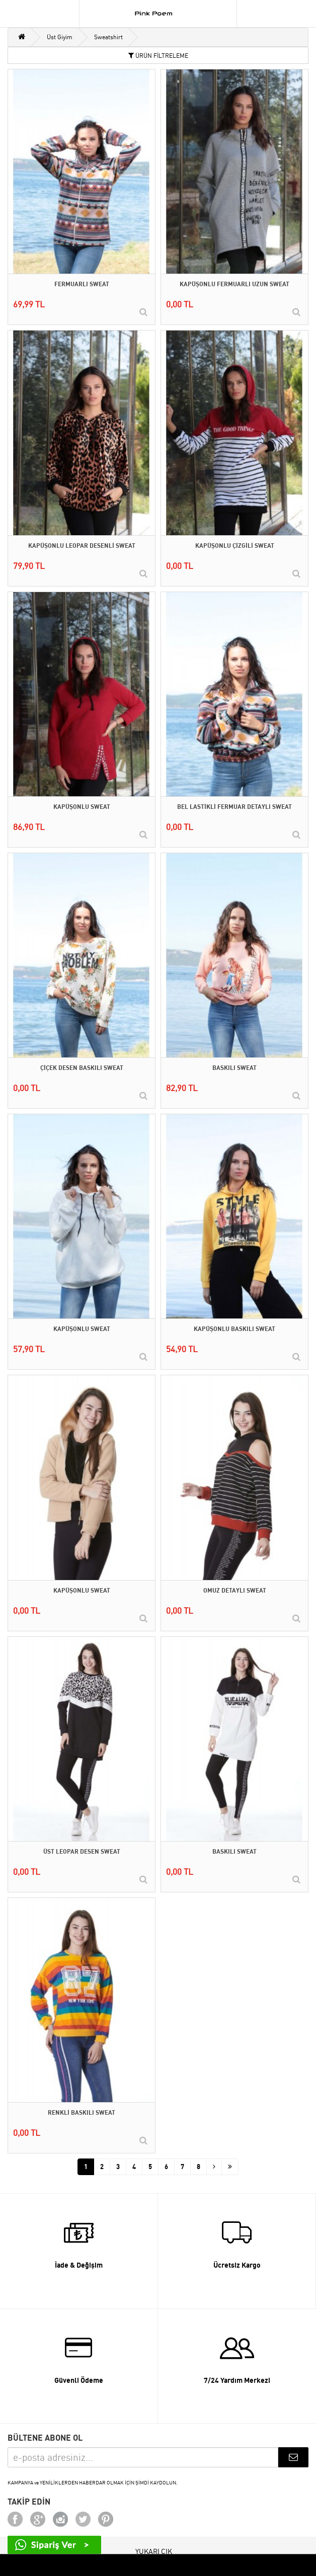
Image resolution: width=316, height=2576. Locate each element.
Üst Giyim (59, 37)
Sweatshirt (108, 37)
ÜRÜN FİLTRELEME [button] (158, 55)
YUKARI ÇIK (153, 2551)
